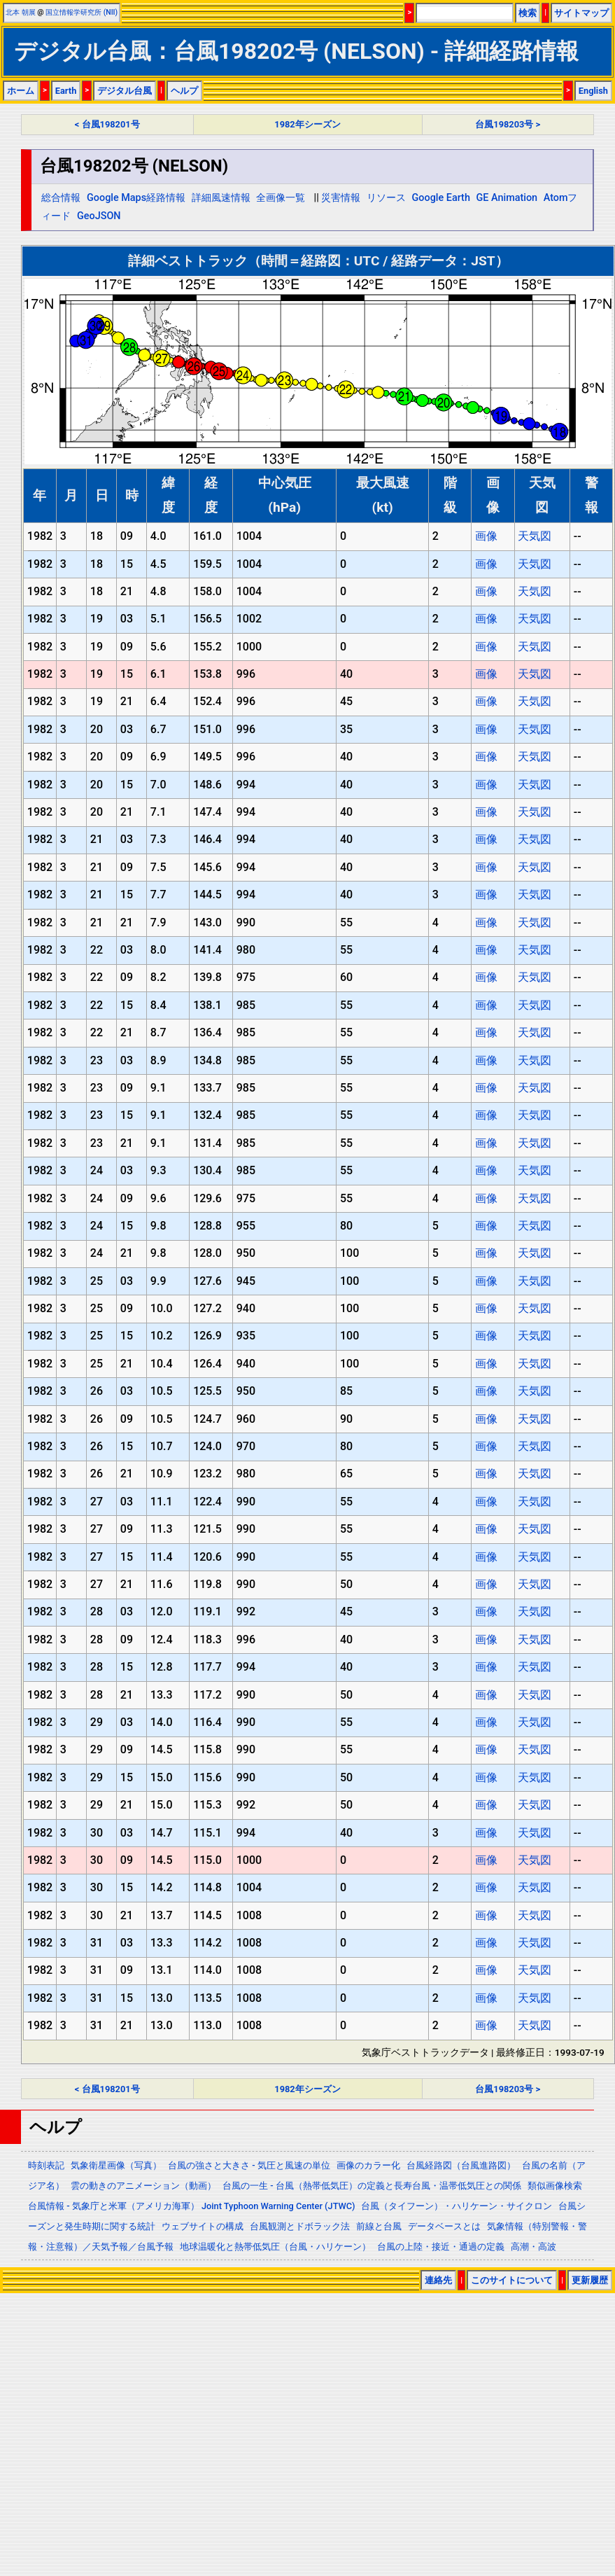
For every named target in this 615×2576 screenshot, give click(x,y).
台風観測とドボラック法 (300, 2226)
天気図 (534, 536)
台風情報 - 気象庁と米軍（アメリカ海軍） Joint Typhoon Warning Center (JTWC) (191, 2206)
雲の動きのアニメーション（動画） (143, 2185)
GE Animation (507, 198)
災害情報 (340, 198)
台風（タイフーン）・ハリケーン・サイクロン (456, 2206)
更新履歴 (590, 2280)
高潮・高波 (533, 2246)
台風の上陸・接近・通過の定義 (440, 2246)
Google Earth (441, 198)
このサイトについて (512, 2280)
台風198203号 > (507, 124)
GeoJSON (99, 216)
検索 (527, 13)
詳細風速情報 (221, 198)
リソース (386, 198)
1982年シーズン (307, 124)
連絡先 (438, 2280)
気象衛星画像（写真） (116, 2165)
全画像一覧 (280, 198)
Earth (66, 90)
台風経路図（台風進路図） (461, 2165)
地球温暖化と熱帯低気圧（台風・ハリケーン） (275, 2246)
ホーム (20, 90)
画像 (486, 536)
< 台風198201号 (107, 124)
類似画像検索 (555, 2185)
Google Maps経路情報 (136, 198)
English (593, 90)
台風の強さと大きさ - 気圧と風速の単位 (249, 2165)
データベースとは (444, 2226)
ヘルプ (184, 90)
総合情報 (60, 198)
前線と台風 (379, 2226)
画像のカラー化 (368, 2165)
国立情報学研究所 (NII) (81, 12)
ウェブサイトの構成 (202, 2226)
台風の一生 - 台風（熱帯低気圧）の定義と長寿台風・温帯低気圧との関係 (371, 2185)
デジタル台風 (124, 90)
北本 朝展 (21, 12)
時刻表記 (46, 2165)
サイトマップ (581, 13)
